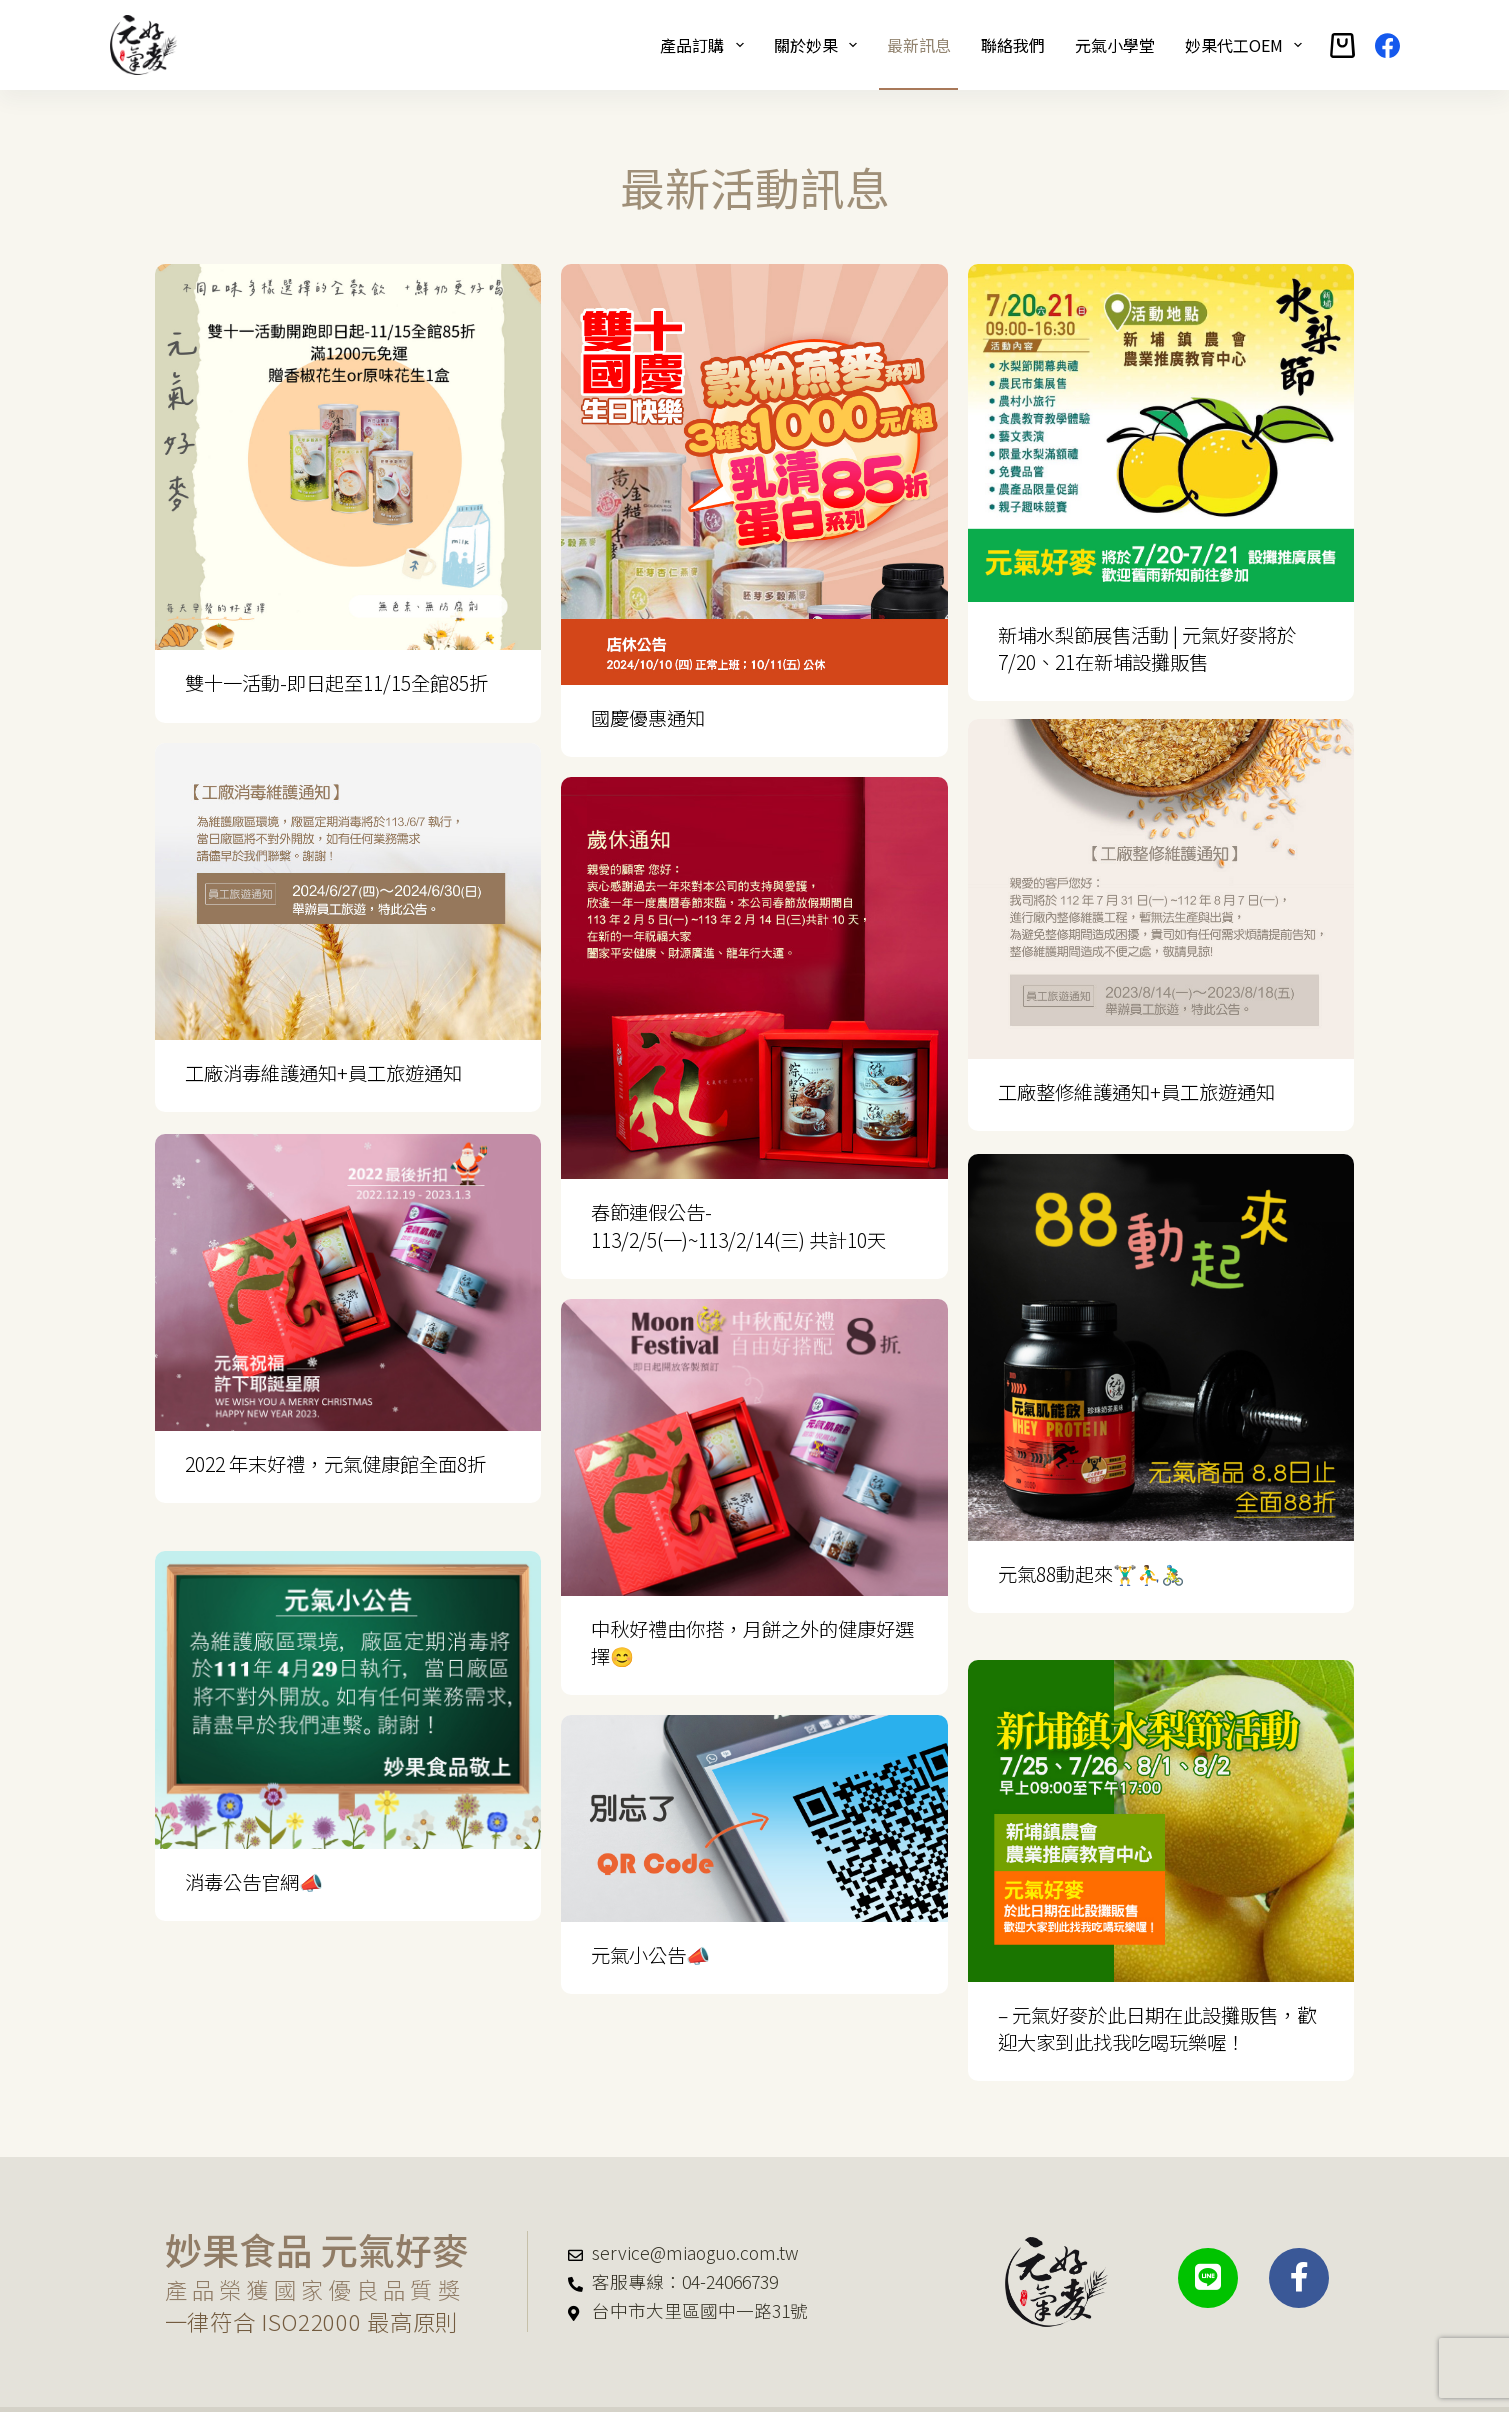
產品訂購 (705, 45)
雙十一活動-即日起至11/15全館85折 (336, 683)
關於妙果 (819, 45)
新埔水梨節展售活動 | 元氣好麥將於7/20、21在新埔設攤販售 (1147, 648)
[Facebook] (1387, 45)
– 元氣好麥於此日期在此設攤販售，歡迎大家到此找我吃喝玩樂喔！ (1157, 2001)
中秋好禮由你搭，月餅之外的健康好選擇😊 (752, 1642)
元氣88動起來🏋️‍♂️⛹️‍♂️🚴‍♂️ (1091, 1574)
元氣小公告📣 (650, 1955)
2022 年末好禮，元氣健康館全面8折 (335, 1462)
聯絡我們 (1013, 45)
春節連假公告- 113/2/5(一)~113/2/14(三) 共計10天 (738, 1225)
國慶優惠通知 (648, 718)
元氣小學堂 (1115, 45)
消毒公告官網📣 (254, 1852)
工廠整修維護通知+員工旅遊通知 (1136, 1095)
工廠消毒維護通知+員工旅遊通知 (323, 1073)
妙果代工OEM (1247, 45)
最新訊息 (919, 45)
